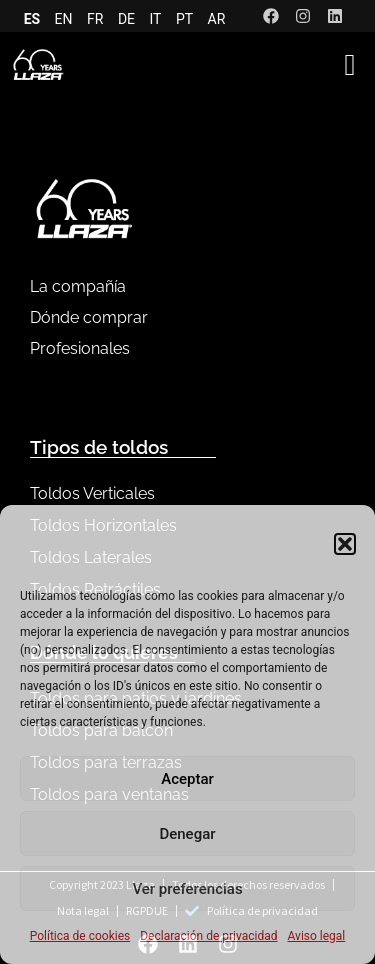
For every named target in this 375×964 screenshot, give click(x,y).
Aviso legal (317, 936)
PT (184, 19)
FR (95, 19)
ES (32, 19)
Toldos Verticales (92, 493)
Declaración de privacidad (208, 936)
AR (217, 19)
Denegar (187, 834)
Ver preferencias (187, 889)
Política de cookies (80, 936)
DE (126, 19)
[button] (345, 544)
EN (64, 19)
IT (156, 19)
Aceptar (187, 779)
